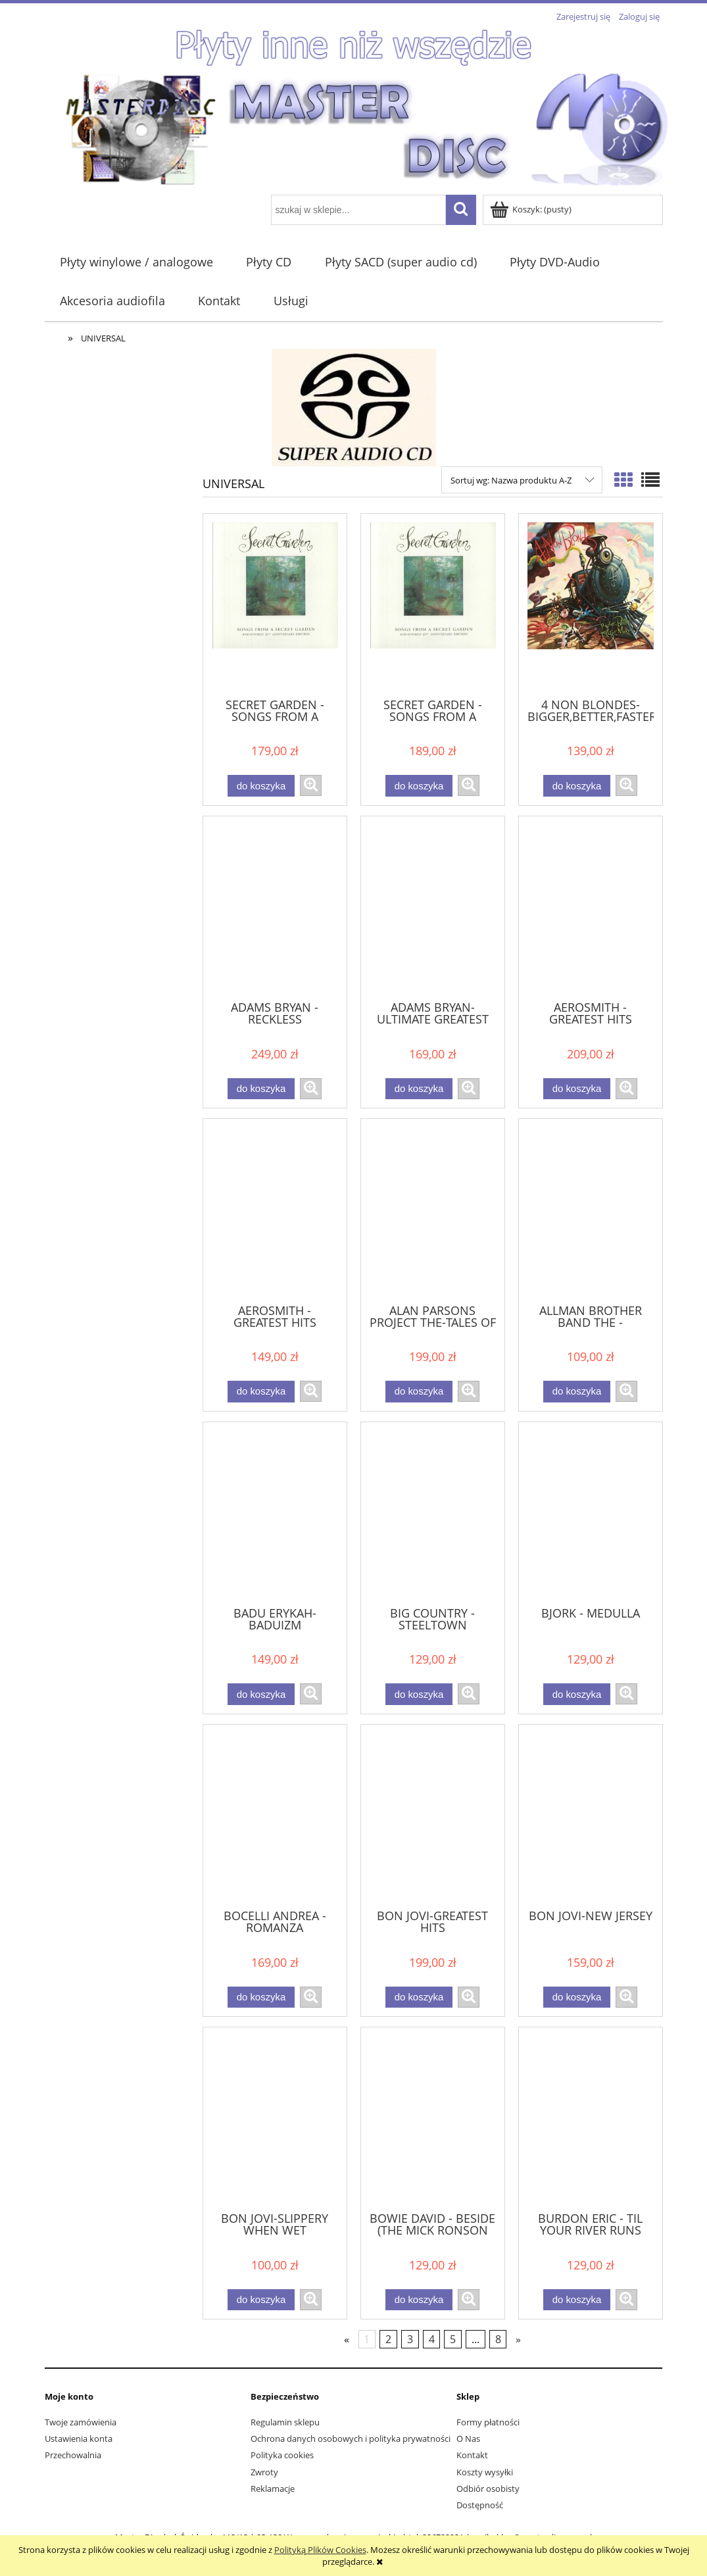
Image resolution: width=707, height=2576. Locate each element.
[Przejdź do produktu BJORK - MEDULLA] (590, 1513)
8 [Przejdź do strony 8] (498, 2339)
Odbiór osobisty (488, 2488)
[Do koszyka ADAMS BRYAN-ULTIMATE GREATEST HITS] (418, 1089)
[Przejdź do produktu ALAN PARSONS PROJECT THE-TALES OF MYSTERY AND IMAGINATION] (433, 1209)
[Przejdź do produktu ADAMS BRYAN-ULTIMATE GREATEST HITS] (433, 907)
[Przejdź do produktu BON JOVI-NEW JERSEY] (590, 1815)
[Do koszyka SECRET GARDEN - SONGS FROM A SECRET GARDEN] (261, 786)
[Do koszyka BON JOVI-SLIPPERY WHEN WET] (261, 2300)
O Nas (468, 2438)
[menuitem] (137, 262)
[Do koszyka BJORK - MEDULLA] (576, 1694)
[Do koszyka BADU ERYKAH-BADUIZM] (261, 1694)
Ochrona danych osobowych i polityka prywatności (351, 2438)
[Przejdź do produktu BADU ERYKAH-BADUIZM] (275, 1513)
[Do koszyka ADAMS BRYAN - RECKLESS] (261, 1089)
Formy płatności (488, 2422)
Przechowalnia (73, 2455)
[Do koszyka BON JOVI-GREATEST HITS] (418, 1997)
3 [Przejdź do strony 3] (410, 2339)
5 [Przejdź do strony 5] (453, 2339)
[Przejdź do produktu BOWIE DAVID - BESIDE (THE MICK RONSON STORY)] (433, 2118)
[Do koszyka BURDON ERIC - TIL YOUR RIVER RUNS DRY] (576, 2300)
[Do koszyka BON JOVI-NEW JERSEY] (576, 1997)
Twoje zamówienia (80, 2422)
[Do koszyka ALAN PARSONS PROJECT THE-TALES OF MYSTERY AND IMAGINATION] (418, 1391)
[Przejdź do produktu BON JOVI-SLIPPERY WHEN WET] (275, 2118)
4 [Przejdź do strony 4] (432, 2339)
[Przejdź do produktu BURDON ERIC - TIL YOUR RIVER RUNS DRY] (590, 2118)
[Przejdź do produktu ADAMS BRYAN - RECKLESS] (275, 907)
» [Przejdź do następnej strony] (518, 2339)
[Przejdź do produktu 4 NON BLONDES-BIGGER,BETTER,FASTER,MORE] (590, 604)
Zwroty (264, 2472)
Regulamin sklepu (285, 2422)
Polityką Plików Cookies (320, 2550)
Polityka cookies (282, 2455)
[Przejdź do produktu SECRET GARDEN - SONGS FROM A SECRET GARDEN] (275, 604)
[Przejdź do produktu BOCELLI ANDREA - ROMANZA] (275, 1815)
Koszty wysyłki (484, 2472)
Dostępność (479, 2505)
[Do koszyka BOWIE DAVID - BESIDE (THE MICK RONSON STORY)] (418, 2300)
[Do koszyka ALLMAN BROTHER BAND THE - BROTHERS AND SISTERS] (576, 1391)
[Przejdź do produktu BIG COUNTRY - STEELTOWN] (433, 1513)
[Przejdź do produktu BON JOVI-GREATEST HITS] (433, 1815)
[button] (311, 785)
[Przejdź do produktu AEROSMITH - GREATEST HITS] (590, 907)
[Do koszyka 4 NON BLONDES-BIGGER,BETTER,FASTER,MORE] (576, 786)
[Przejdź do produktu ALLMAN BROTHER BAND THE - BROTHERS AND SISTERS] (590, 1209)
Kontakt (472, 2455)
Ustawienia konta (78, 2438)
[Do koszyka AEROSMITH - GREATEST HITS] (576, 1089)
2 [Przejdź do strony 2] (388, 2339)
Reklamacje (273, 2488)
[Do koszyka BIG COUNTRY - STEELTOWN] (418, 1694)
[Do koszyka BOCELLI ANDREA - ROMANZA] (261, 1997)
